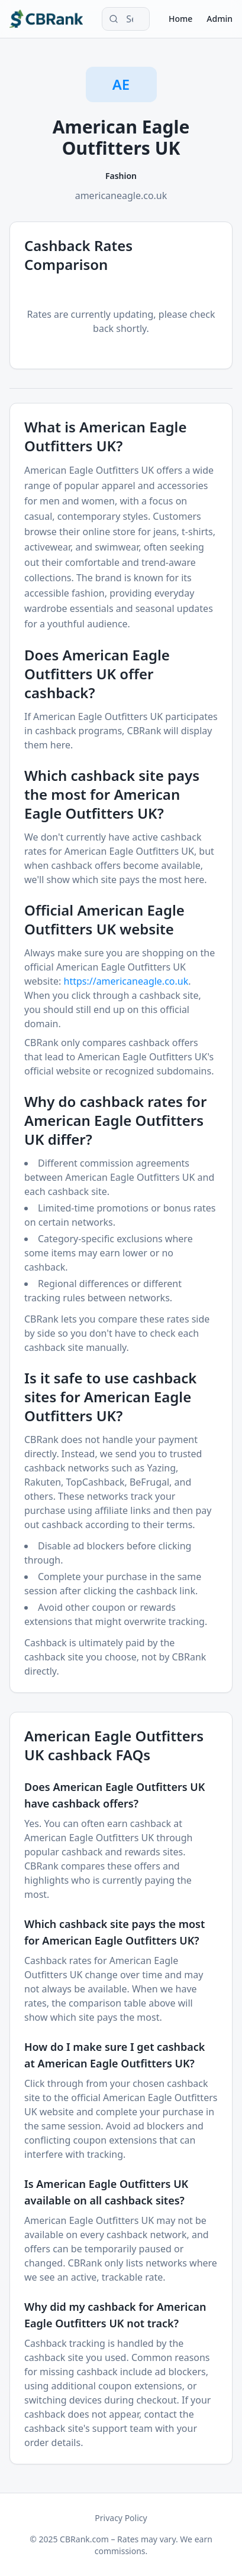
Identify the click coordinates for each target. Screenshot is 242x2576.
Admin (219, 18)
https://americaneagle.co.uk (126, 981)
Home (180, 18)
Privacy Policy (121, 2517)
